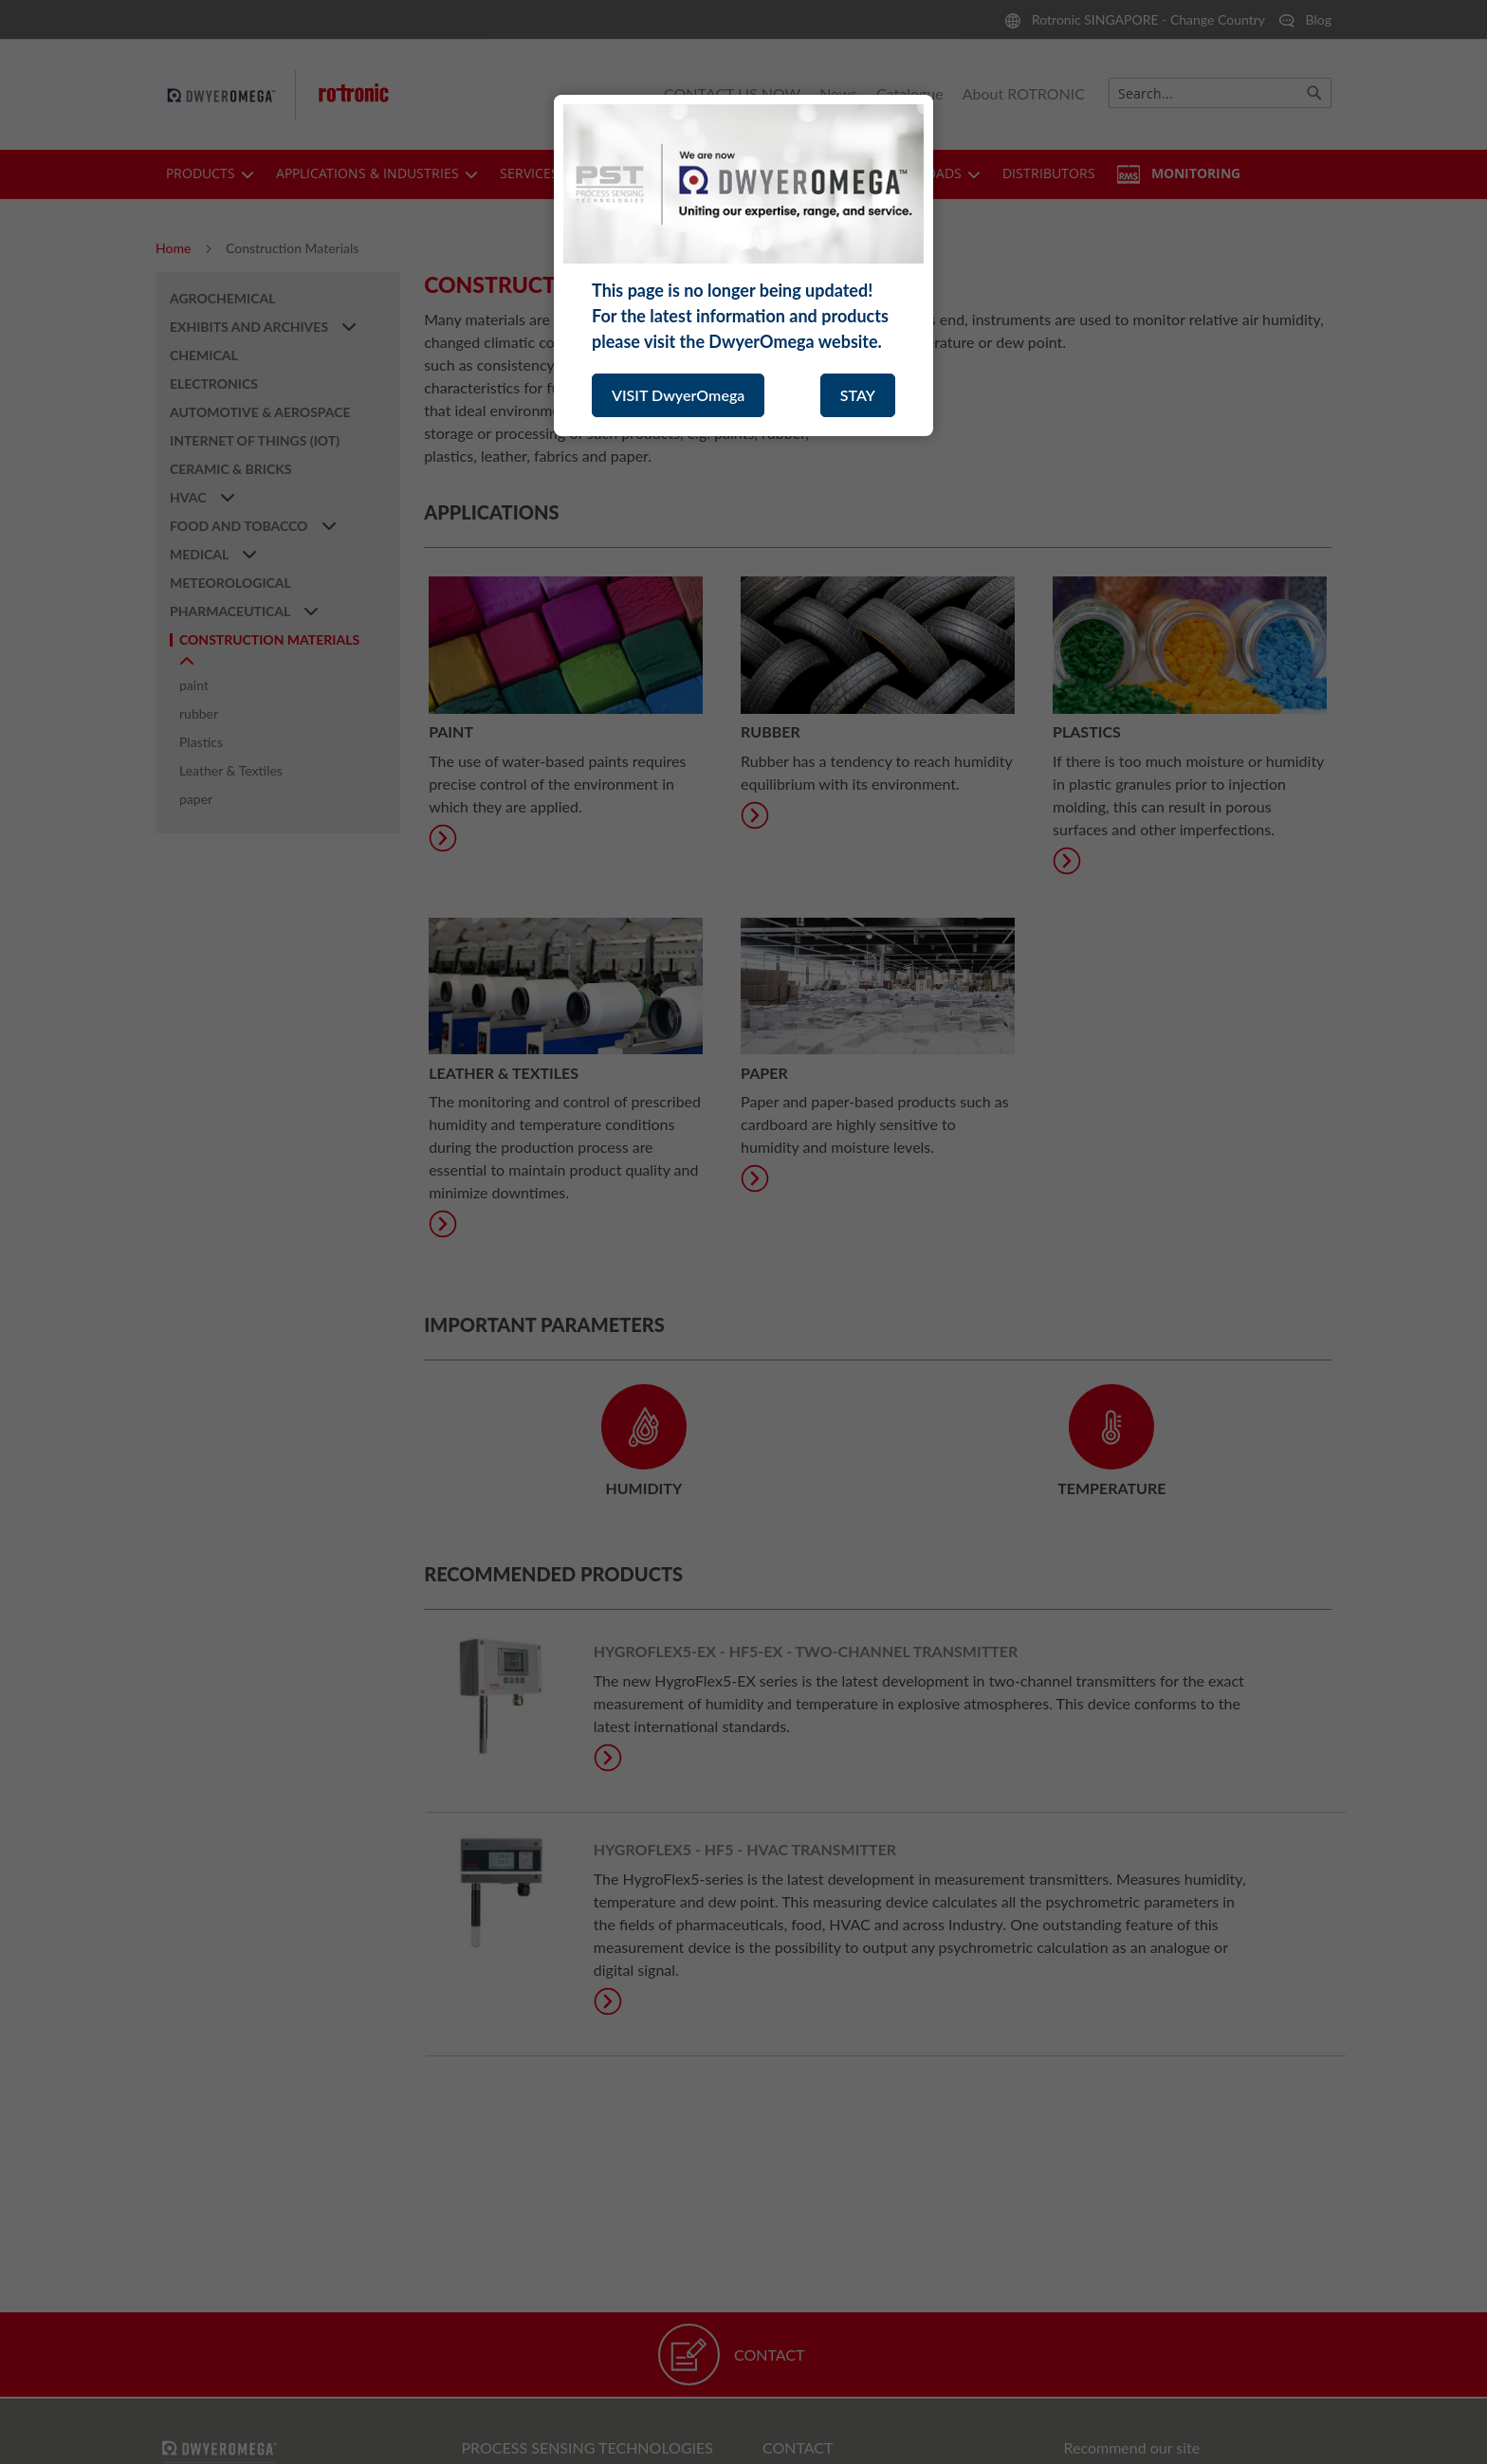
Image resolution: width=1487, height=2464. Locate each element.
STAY (857, 395)
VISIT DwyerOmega (678, 395)
